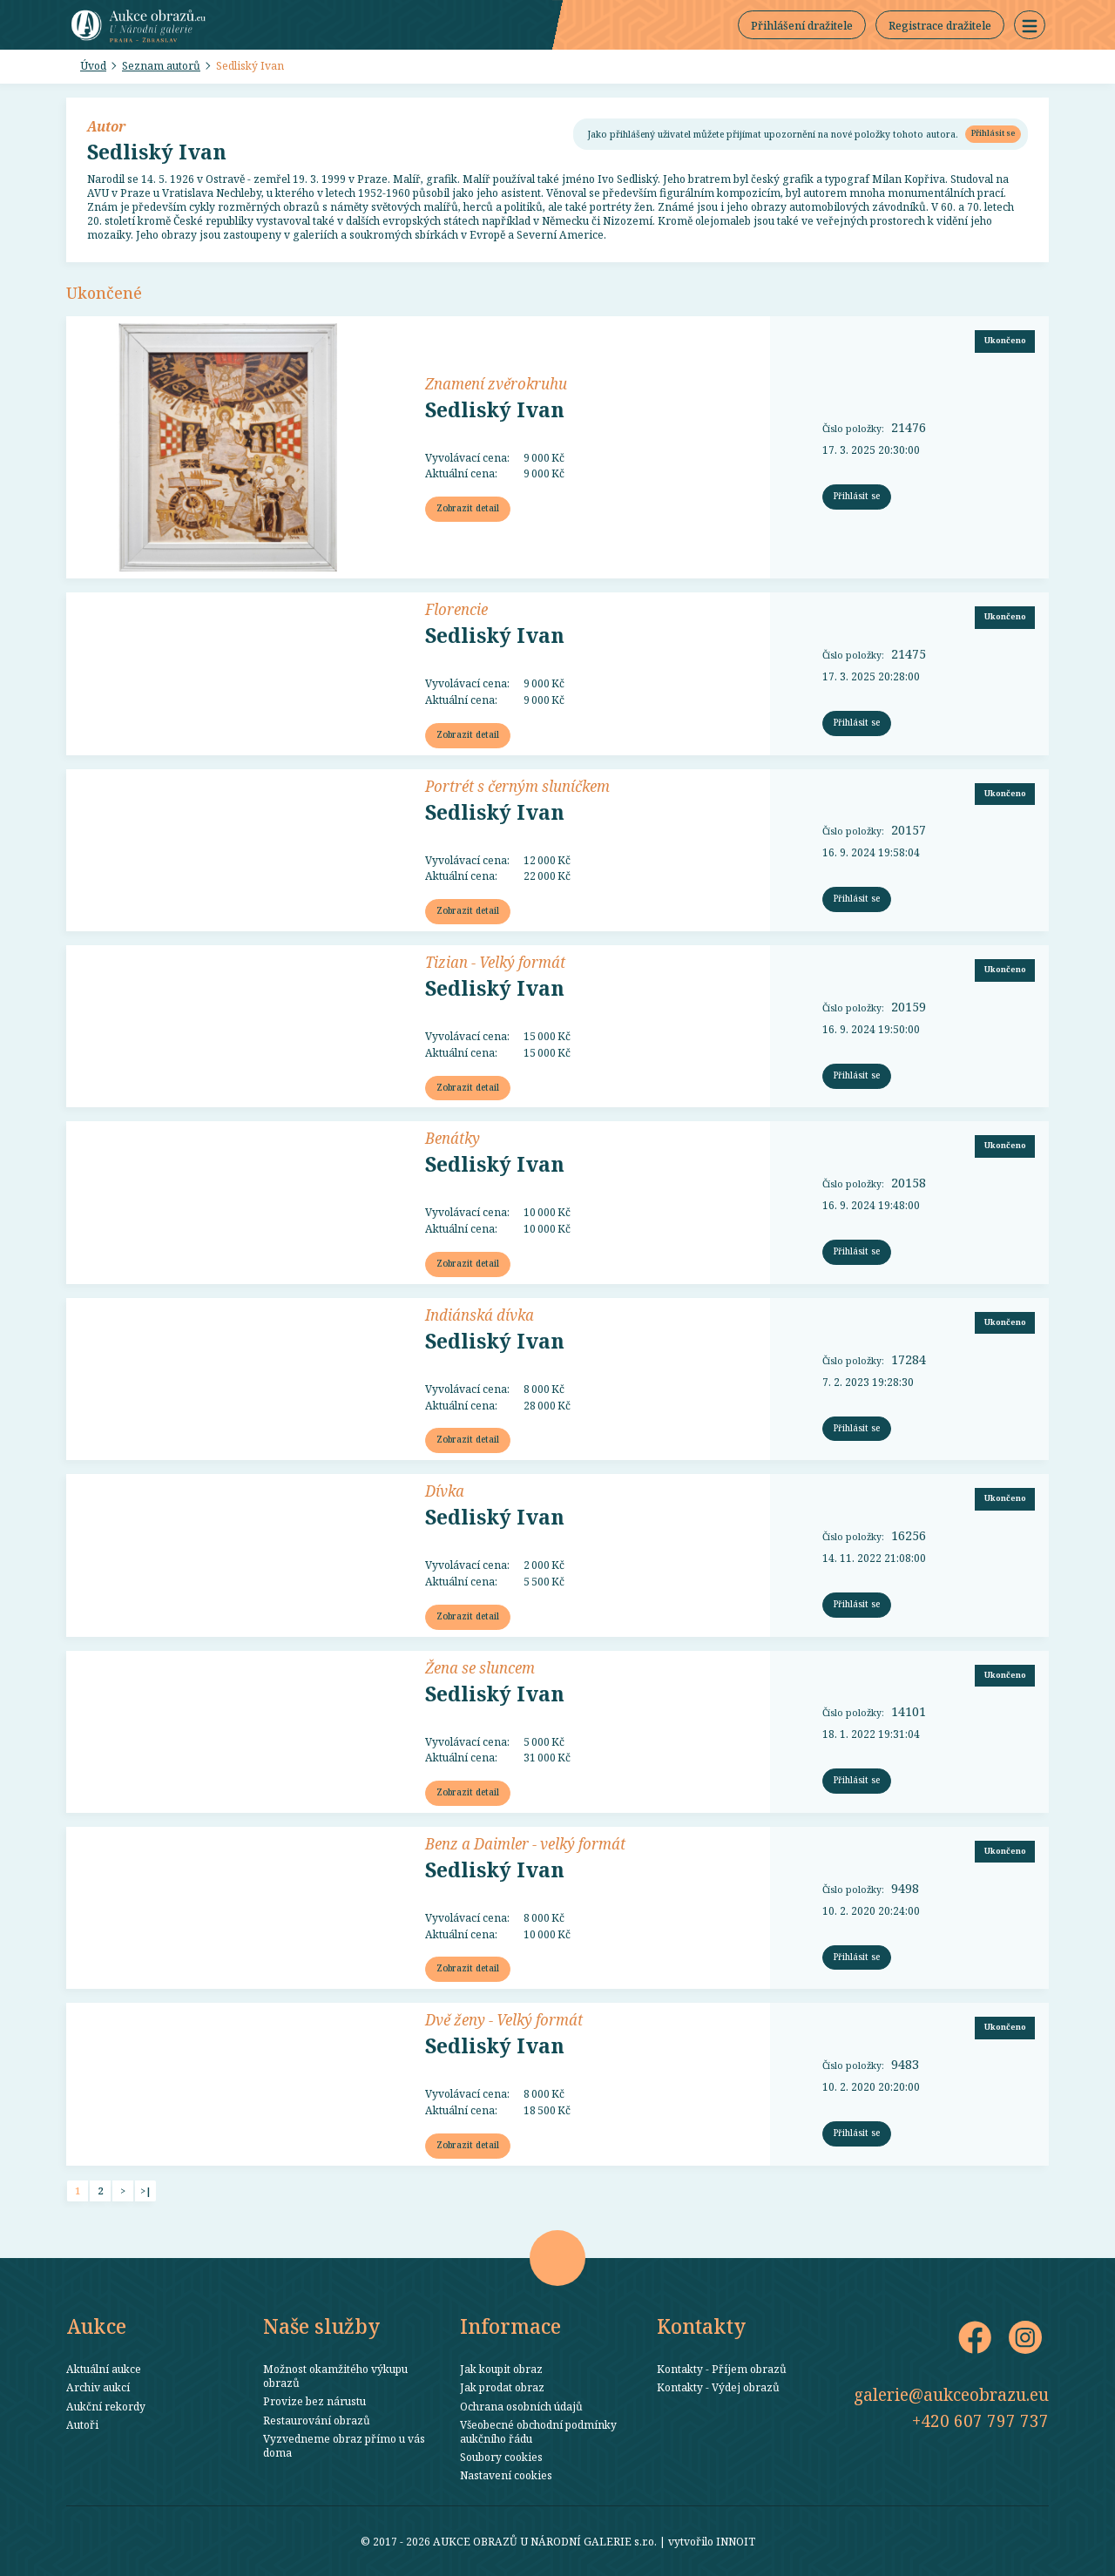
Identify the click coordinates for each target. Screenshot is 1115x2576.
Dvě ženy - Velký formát (504, 2019)
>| (146, 2190)
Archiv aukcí (98, 2387)
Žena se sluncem (480, 1667)
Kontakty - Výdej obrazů (718, 2387)
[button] (1029, 25)
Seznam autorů (161, 65)
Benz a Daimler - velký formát (525, 1843)
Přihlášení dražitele (802, 25)
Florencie (456, 608)
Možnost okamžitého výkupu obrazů (335, 2375)
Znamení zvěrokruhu (496, 383)
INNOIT (735, 2541)
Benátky (452, 1137)
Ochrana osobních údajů (521, 2406)
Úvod (93, 65)
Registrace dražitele (940, 25)
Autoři (82, 2424)
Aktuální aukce (103, 2369)
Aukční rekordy (105, 2406)
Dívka (444, 1490)
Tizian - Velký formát (495, 961)
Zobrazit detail (467, 508)
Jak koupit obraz (501, 2369)
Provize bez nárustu (314, 2401)
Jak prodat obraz (502, 2387)
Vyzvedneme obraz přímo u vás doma (344, 2445)
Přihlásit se (993, 133)
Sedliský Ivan (250, 65)
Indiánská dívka (479, 1314)
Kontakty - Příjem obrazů (722, 2369)
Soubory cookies (501, 2456)
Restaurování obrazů (316, 2420)
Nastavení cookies (506, 2475)
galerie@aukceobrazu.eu (951, 2394)
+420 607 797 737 (980, 2420)
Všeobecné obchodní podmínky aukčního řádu (538, 2431)
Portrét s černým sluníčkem (517, 785)
